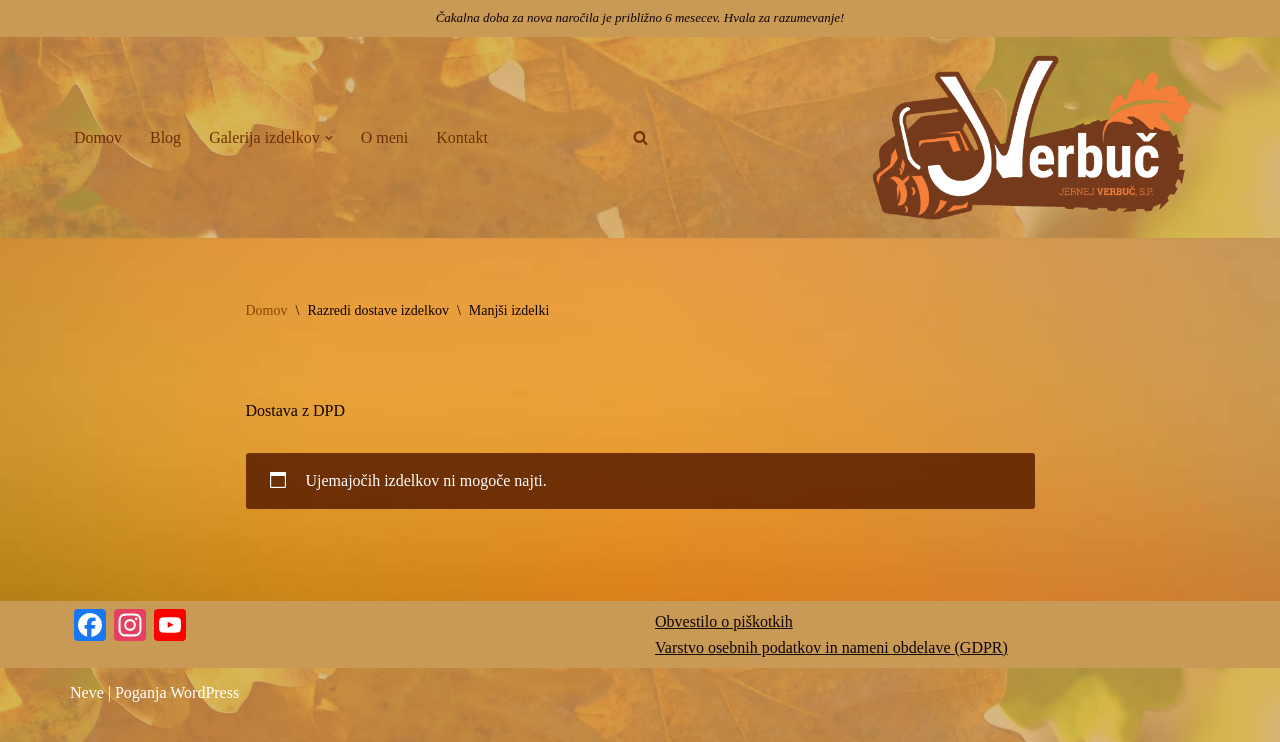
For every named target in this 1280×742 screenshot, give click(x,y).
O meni (385, 137)
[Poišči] (640, 137)
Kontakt (462, 137)
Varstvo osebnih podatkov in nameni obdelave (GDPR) (831, 647)
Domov (98, 137)
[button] (329, 138)
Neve (87, 692)
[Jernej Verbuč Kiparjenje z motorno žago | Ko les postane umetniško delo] (1035, 137)
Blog (165, 137)
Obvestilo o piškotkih (724, 621)
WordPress (204, 692)
